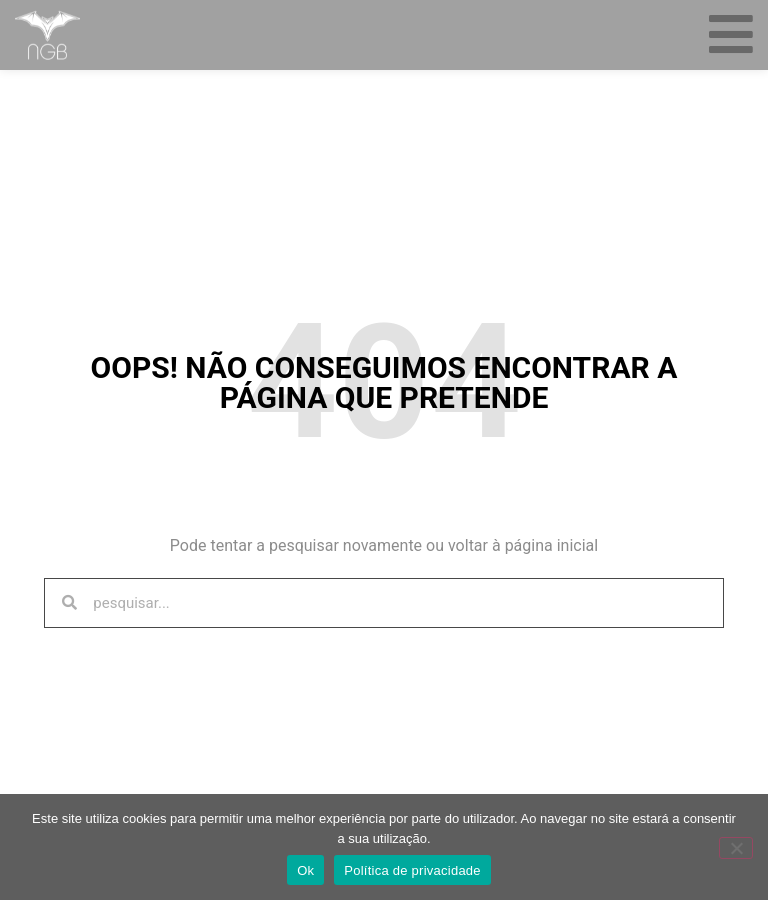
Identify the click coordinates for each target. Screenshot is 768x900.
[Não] (736, 848)
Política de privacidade (412, 870)
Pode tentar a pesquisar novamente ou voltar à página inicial (384, 545)
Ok (305, 870)
